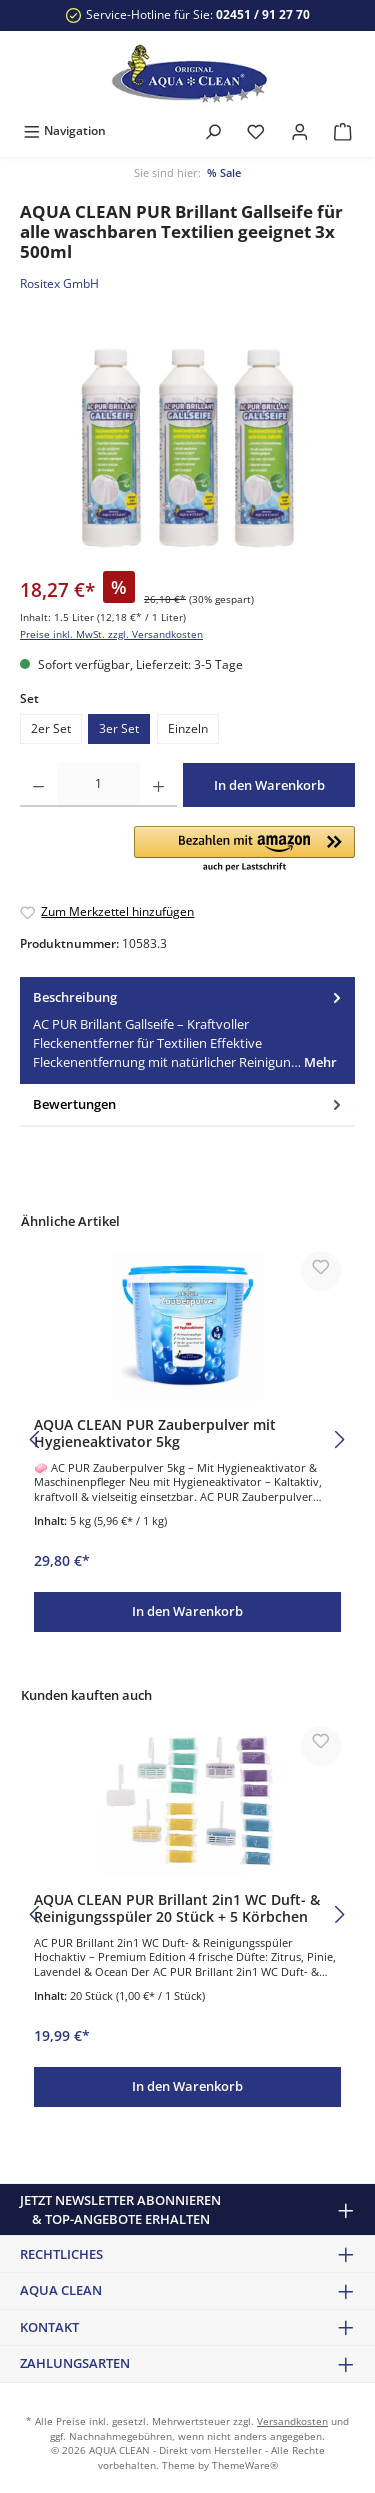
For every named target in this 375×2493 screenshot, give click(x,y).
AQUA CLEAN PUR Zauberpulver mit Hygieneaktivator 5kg (155, 1433)
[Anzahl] (98, 785)
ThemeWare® (245, 2465)
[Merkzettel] (256, 130)
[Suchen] (213, 130)
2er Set (51, 728)
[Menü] (64, 130)
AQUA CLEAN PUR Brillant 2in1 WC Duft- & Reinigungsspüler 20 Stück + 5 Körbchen (177, 1908)
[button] (244, 850)
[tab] (187, 1030)
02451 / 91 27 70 (263, 14)
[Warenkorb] (343, 130)
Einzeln (188, 728)
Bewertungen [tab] (189, 1104)
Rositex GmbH (59, 283)
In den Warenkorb (269, 785)
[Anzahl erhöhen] (158, 785)
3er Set (119, 728)
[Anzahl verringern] (38, 785)
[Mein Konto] (300, 130)
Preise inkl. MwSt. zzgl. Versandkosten (111, 634)
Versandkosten (292, 2421)
